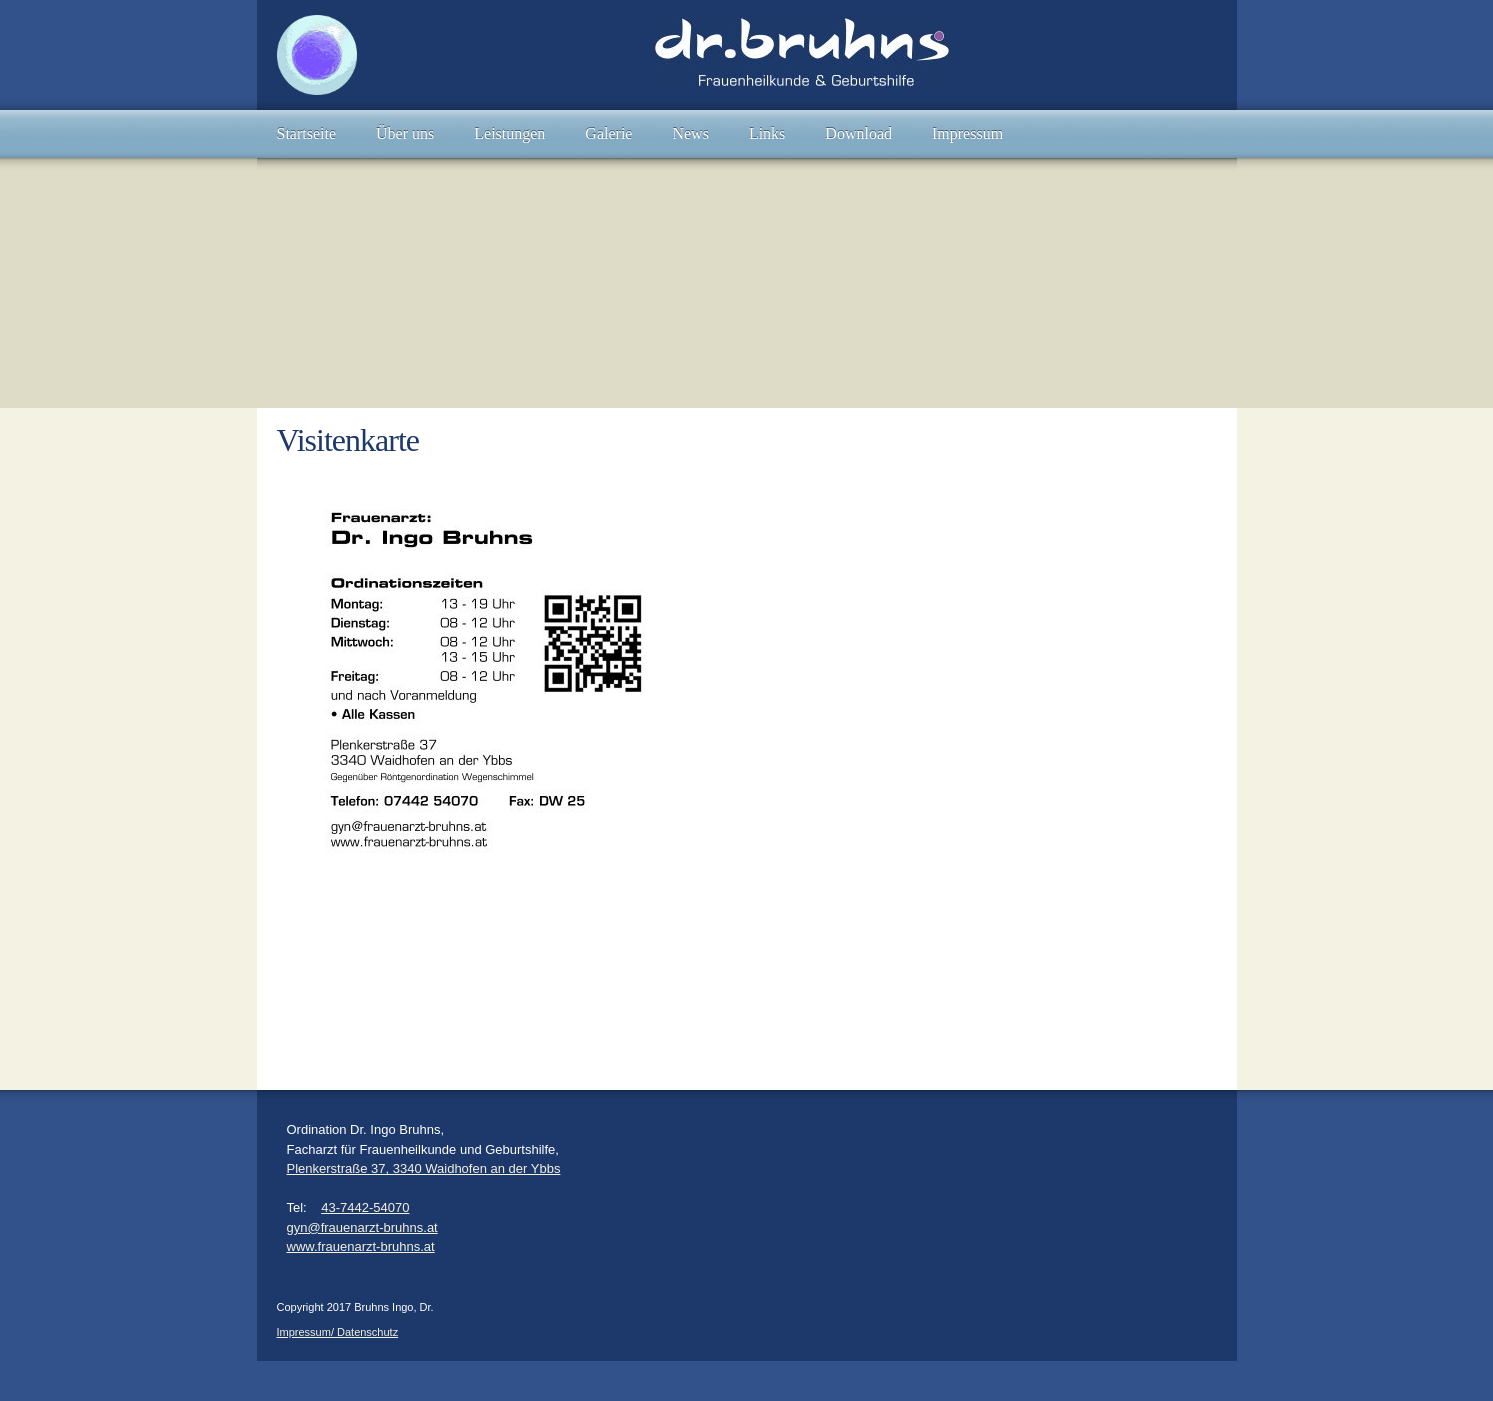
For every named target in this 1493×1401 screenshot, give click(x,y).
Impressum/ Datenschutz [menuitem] (338, 1332)
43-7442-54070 (365, 1207)
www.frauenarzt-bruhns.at (361, 1246)
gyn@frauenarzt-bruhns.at (362, 1227)
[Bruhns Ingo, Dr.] (317, 55)
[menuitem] (307, 134)
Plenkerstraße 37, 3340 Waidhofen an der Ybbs (424, 1168)
